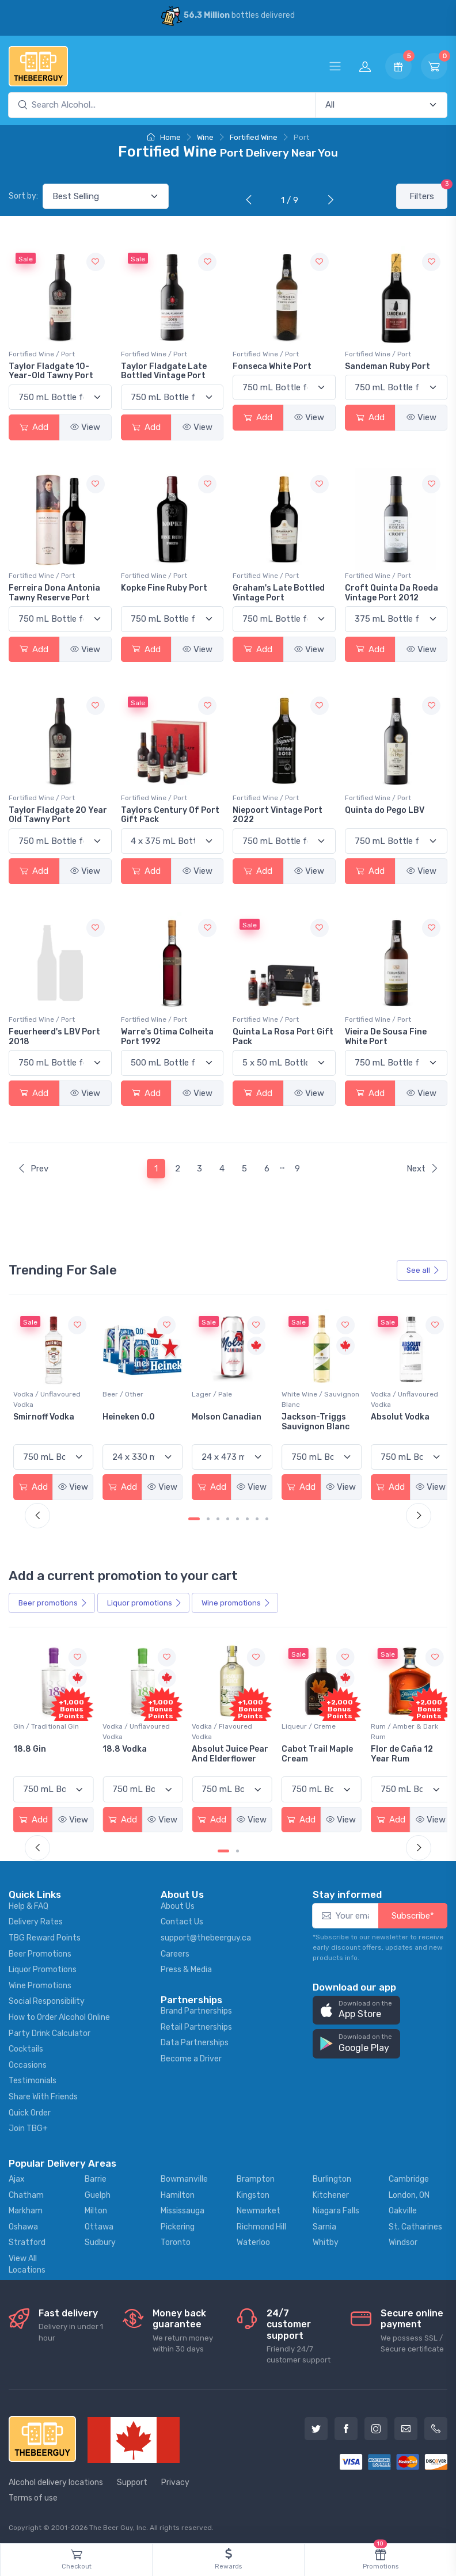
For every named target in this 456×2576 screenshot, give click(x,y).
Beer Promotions (40, 1951)
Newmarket (258, 2208)
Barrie (96, 2176)
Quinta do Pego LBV (384, 810)
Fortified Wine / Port (42, 354)
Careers (175, 1951)
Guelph (98, 2192)
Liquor (144, 1601)
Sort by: (23, 196)
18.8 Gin (117, 1747)
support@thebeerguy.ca (206, 1935)
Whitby (326, 2240)
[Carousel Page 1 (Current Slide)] (194, 1517)
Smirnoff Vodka (131, 1415)
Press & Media (186, 1967)
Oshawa (23, 2224)
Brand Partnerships (196, 2008)
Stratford (27, 2240)
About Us (178, 1903)
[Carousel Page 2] (208, 1517)
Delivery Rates (36, 1919)
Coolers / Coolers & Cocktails (45, 1729)
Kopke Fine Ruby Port (164, 588)
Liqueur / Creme (392, 1724)
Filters (428, 192)
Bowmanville (184, 2176)
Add (34, 427)
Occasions (28, 2062)
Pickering (178, 2224)
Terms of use (33, 2496)
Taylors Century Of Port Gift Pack (170, 815)
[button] (356, 2007)
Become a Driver (191, 2056)
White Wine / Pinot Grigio (43, 1397)
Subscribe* (413, 1913)
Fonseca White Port (272, 366)
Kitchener (331, 2192)
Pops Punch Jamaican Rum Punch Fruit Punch (50, 1756)
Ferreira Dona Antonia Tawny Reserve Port (54, 593)
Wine (205, 137)
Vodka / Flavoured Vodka (307, 1729)
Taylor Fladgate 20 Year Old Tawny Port (58, 815)
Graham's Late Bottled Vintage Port (279, 593)
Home (164, 137)
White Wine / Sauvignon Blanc (404, 1397)
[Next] (328, 201)
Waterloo (253, 2240)
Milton (96, 2208)
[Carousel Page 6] (247, 1517)
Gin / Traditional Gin (134, 1724)
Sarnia (324, 2224)
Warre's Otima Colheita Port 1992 (167, 1037)
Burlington (332, 2176)
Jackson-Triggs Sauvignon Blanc (399, 1420)
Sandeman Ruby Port (387, 366)
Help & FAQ (28, 1903)
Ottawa (99, 2224)
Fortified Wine (254, 137)
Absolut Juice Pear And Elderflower (315, 1751)
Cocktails (26, 2046)
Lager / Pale (297, 1392)
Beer (53, 1601)
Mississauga (182, 2208)
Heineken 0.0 (215, 1415)
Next (422, 1168)
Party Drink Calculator (49, 2030)
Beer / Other (209, 1392)
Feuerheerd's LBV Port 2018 (54, 1037)
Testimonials (32, 2078)
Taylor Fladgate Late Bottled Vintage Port (164, 371)
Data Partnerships (195, 2040)
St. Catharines (415, 2224)
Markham (26, 2208)
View (85, 427)
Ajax (17, 2176)
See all (423, 1270)
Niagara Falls (336, 2208)
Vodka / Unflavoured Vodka (135, 1397)
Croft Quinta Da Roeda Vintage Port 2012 (391, 593)
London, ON (409, 2192)
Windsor (403, 2240)
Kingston (253, 2192)
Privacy (175, 2479)
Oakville (403, 2208)
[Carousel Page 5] (237, 1517)
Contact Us (182, 1919)
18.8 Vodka (211, 1747)
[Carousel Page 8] (266, 1517)
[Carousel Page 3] (217, 1517)
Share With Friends (43, 2094)
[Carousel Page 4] (227, 1517)
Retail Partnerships (196, 2024)
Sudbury (100, 2240)
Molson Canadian (312, 1415)
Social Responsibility (47, 1999)
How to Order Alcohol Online (59, 2014)
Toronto (176, 2240)
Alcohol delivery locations (56, 2479)
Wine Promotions (40, 1983)
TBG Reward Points (45, 1935)
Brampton (256, 2176)
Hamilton (178, 2192)
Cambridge (409, 2176)
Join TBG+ (28, 2125)
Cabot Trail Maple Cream (400, 1751)
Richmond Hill (261, 2224)
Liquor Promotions (43, 1967)
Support (132, 2479)
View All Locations (27, 2261)
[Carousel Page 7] (257, 1517)
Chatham (26, 2192)
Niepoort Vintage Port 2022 (277, 815)
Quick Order (30, 2110)
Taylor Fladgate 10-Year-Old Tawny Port (51, 371)
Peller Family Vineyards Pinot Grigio (45, 1425)
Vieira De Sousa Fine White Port (386, 1037)
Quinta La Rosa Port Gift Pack (283, 1037)
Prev (32, 1168)
